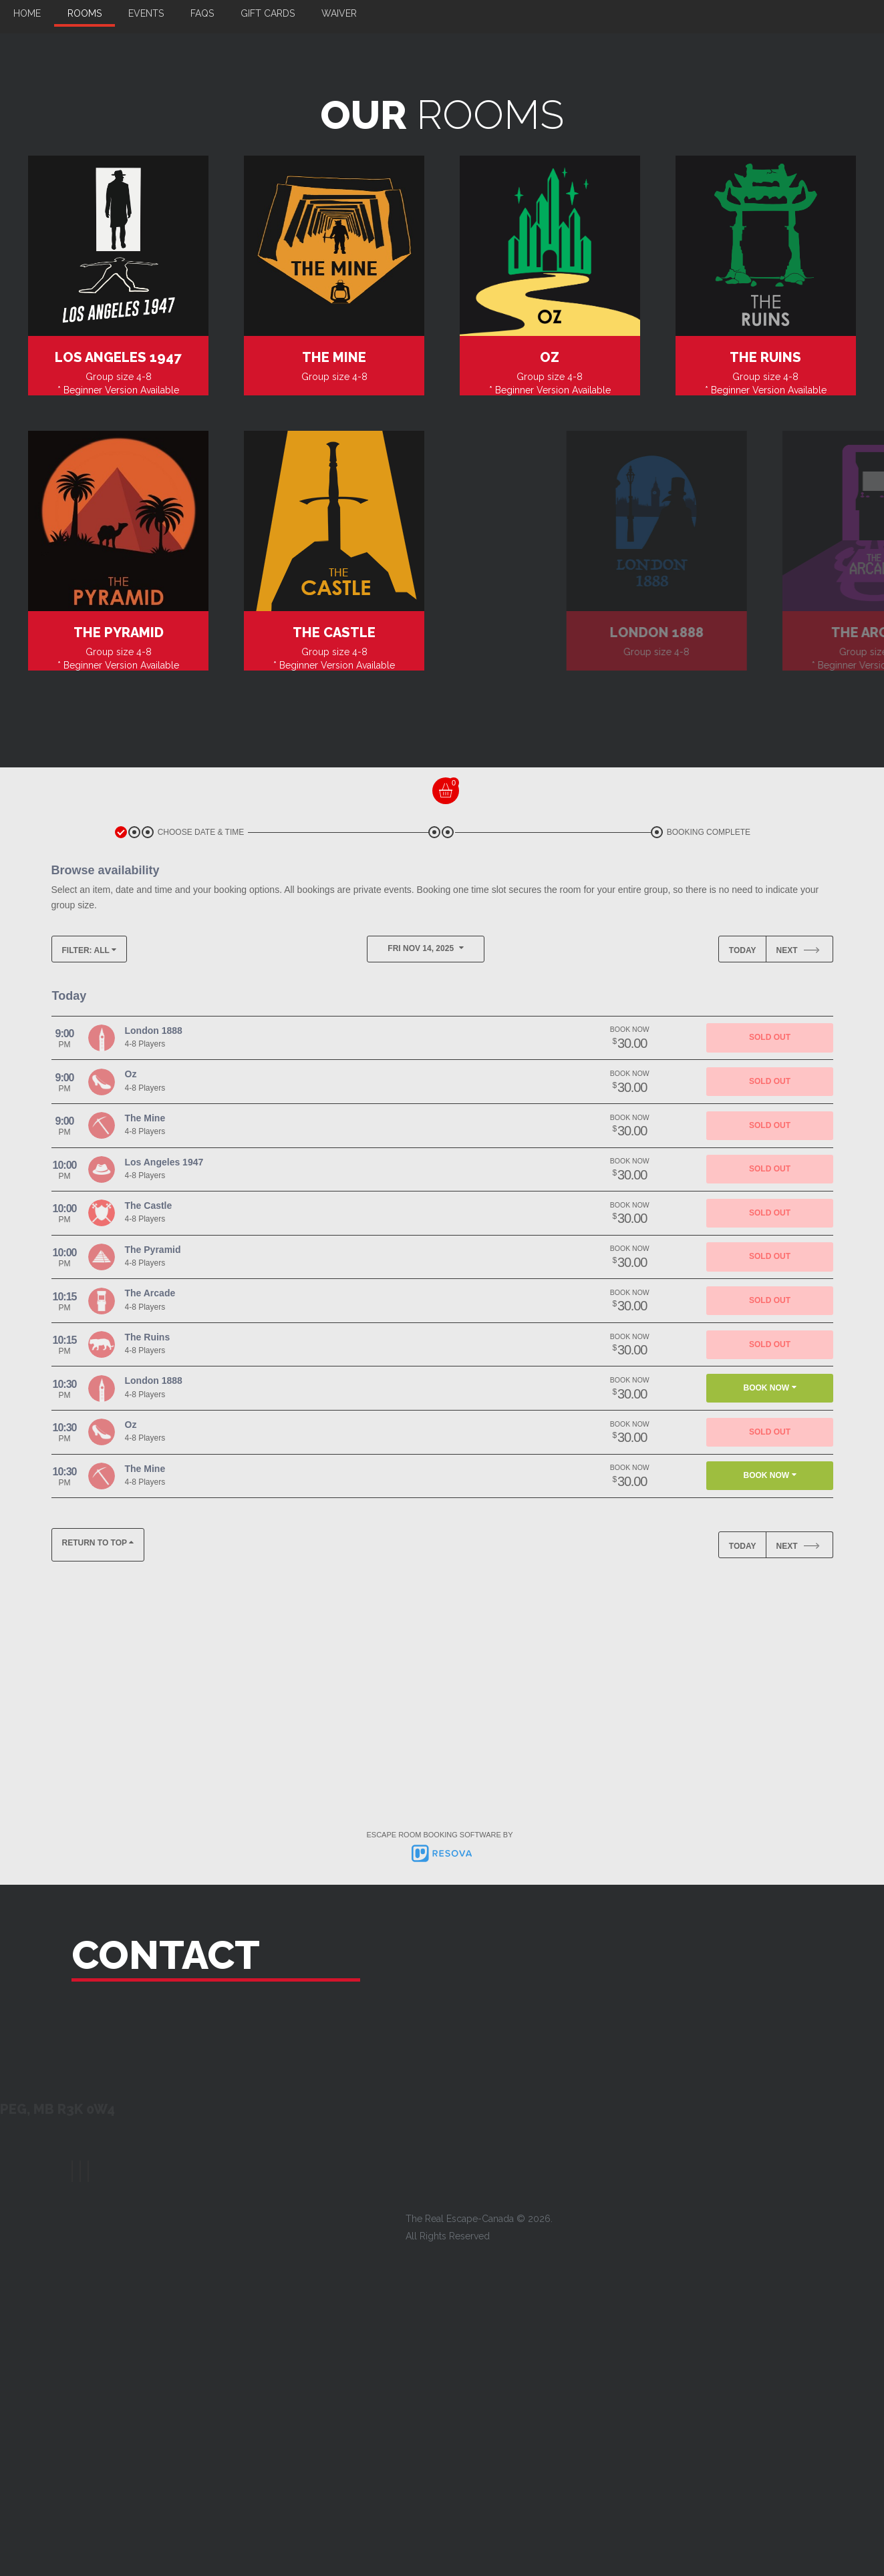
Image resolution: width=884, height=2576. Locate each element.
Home (27, 13)
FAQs (202, 13)
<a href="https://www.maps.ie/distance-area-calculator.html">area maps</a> (736, 2062)
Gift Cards (268, 13)
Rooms (84, 13)
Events (146, 13)
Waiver (339, 13)
